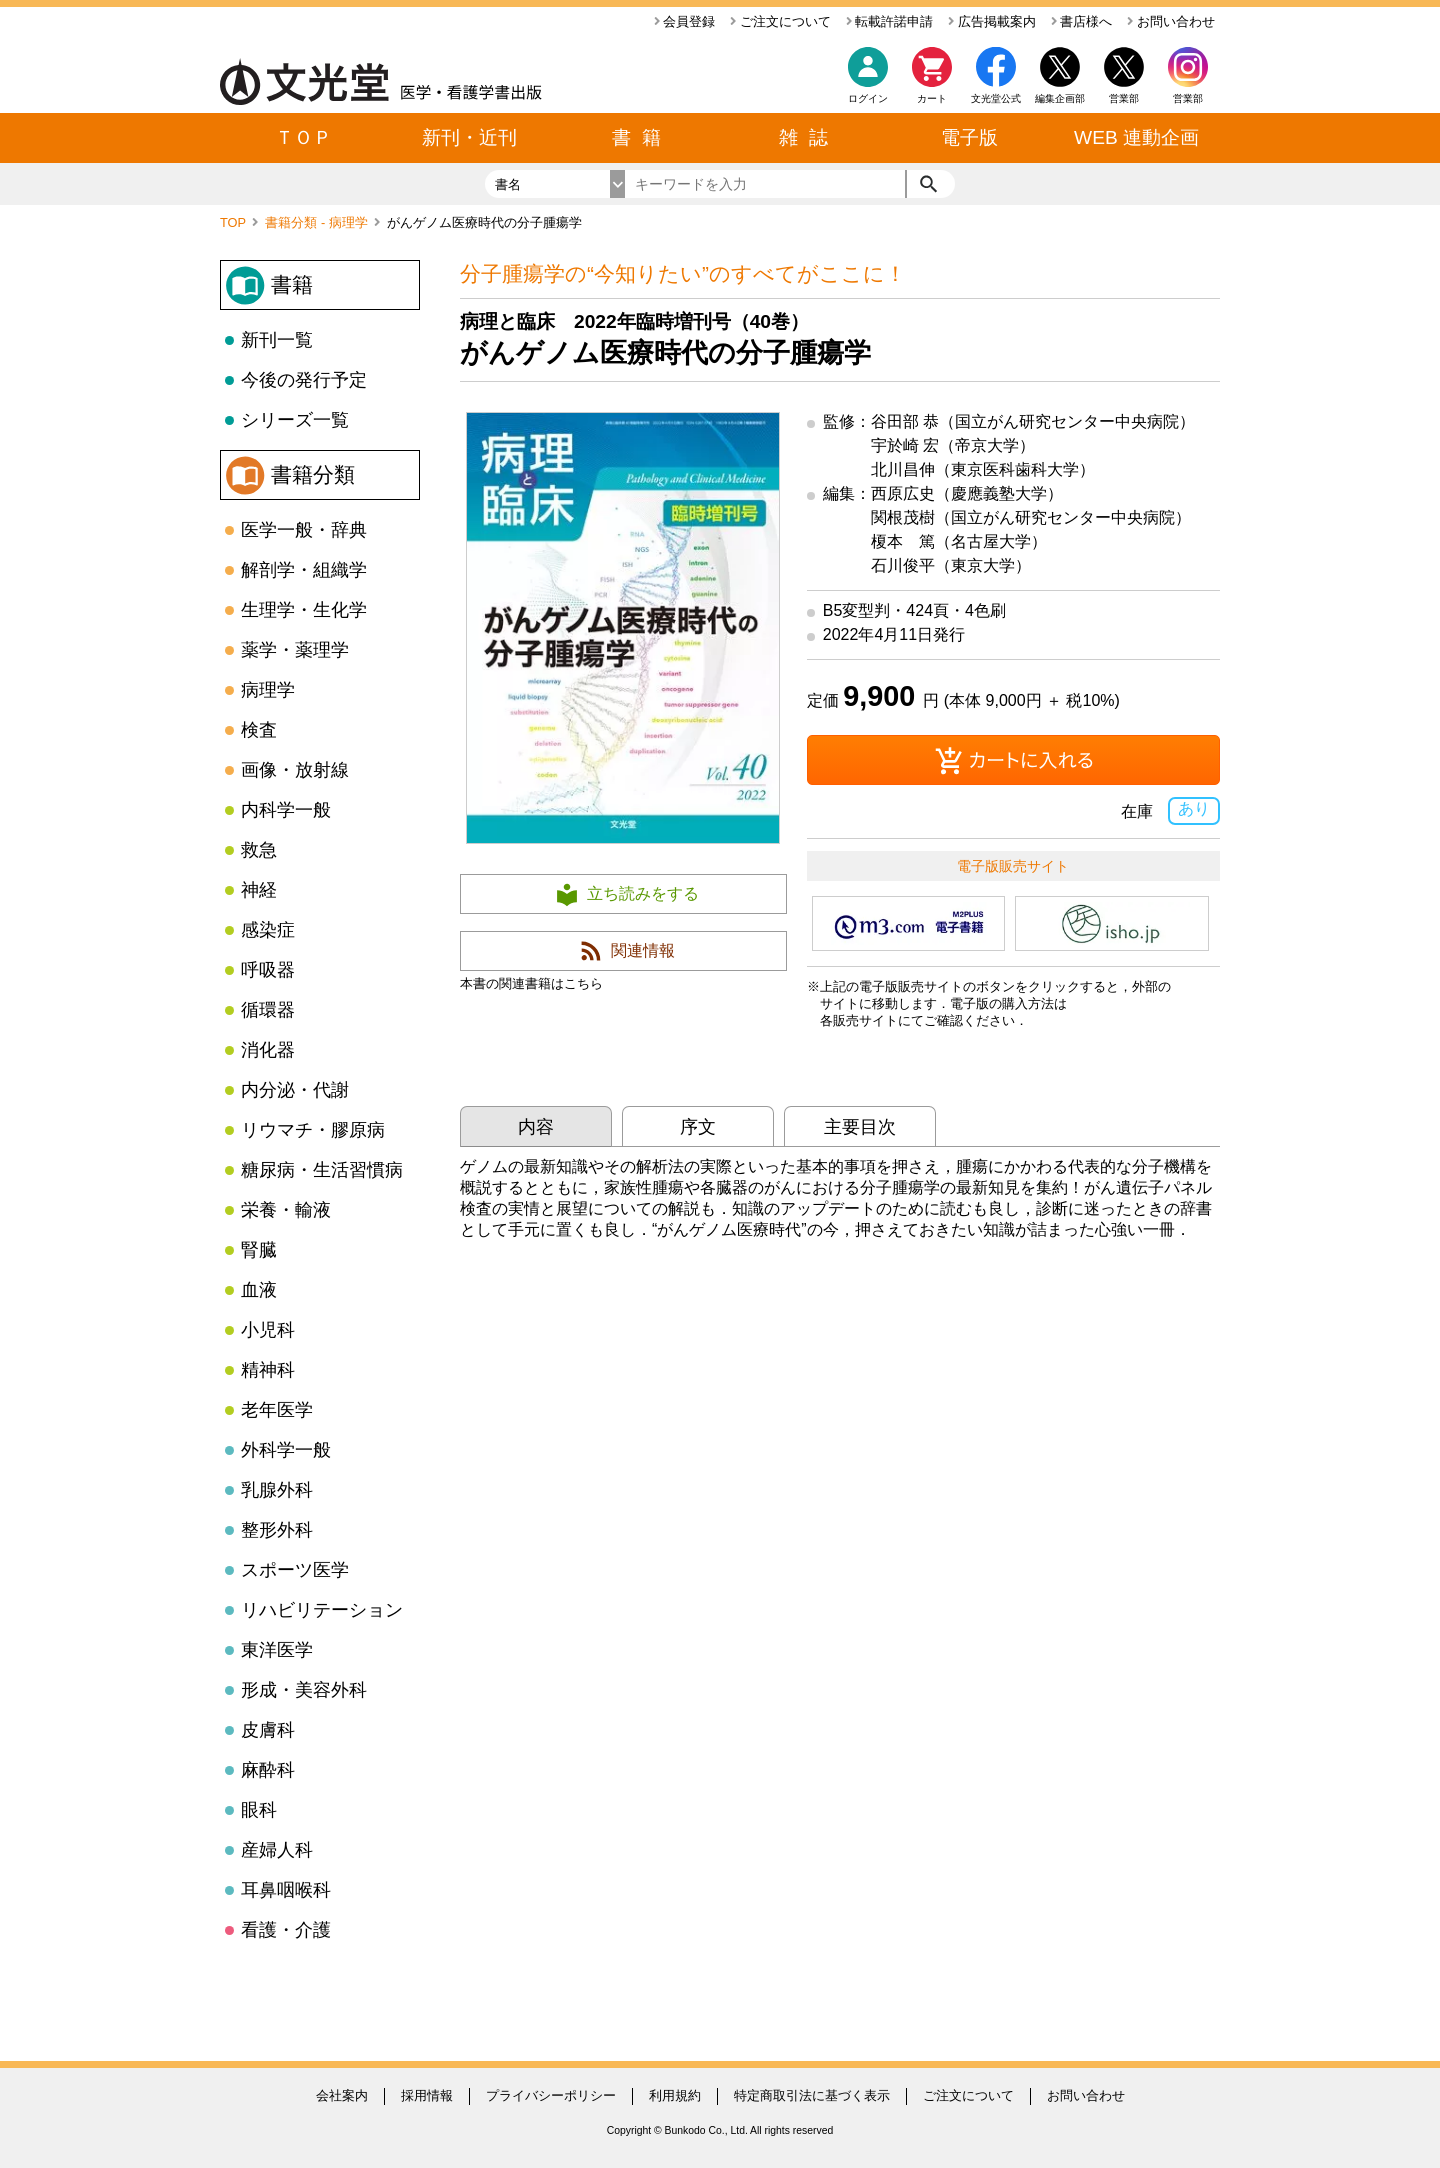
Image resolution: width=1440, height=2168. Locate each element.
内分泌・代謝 (295, 1090)
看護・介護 (286, 1930)
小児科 (268, 1330)
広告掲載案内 (992, 21)
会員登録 (685, 21)
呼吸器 (268, 970)
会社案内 (342, 2095)
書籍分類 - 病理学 (318, 222)
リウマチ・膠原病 (313, 1130)
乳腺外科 (277, 1490)
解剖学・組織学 (304, 570)
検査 (259, 730)
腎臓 (259, 1250)
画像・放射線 (295, 770)
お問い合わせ (1171, 21)
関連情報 (643, 950)
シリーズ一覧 (295, 420)
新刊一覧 (277, 340)
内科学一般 (286, 810)
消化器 (268, 1050)
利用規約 (675, 2095)
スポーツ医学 (295, 1570)
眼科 (259, 1810)
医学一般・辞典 (304, 530)
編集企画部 (1060, 98)
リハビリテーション (322, 1610)
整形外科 (277, 1530)
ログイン (868, 98)
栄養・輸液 (286, 1210)
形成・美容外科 (304, 1690)
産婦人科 (277, 1850)
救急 (259, 850)
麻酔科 (268, 1770)
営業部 (1188, 98)
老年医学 (277, 1410)
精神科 (268, 1370)
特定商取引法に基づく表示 (812, 2095)
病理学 (268, 690)
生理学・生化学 (304, 610)
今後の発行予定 (304, 380)
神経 (259, 890)
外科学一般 (286, 1450)
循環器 (268, 1010)
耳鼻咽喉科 (286, 1890)
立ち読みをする (643, 893)
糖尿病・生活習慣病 (322, 1170)
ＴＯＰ (303, 137)
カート (932, 80)
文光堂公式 (996, 98)
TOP (234, 222)
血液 (259, 1290)
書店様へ (1082, 21)
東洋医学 (277, 1650)
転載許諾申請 (890, 21)
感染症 (268, 930)
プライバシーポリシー (551, 2095)
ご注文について (780, 21)
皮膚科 (268, 1730)
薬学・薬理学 (295, 650)
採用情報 (427, 2095)
